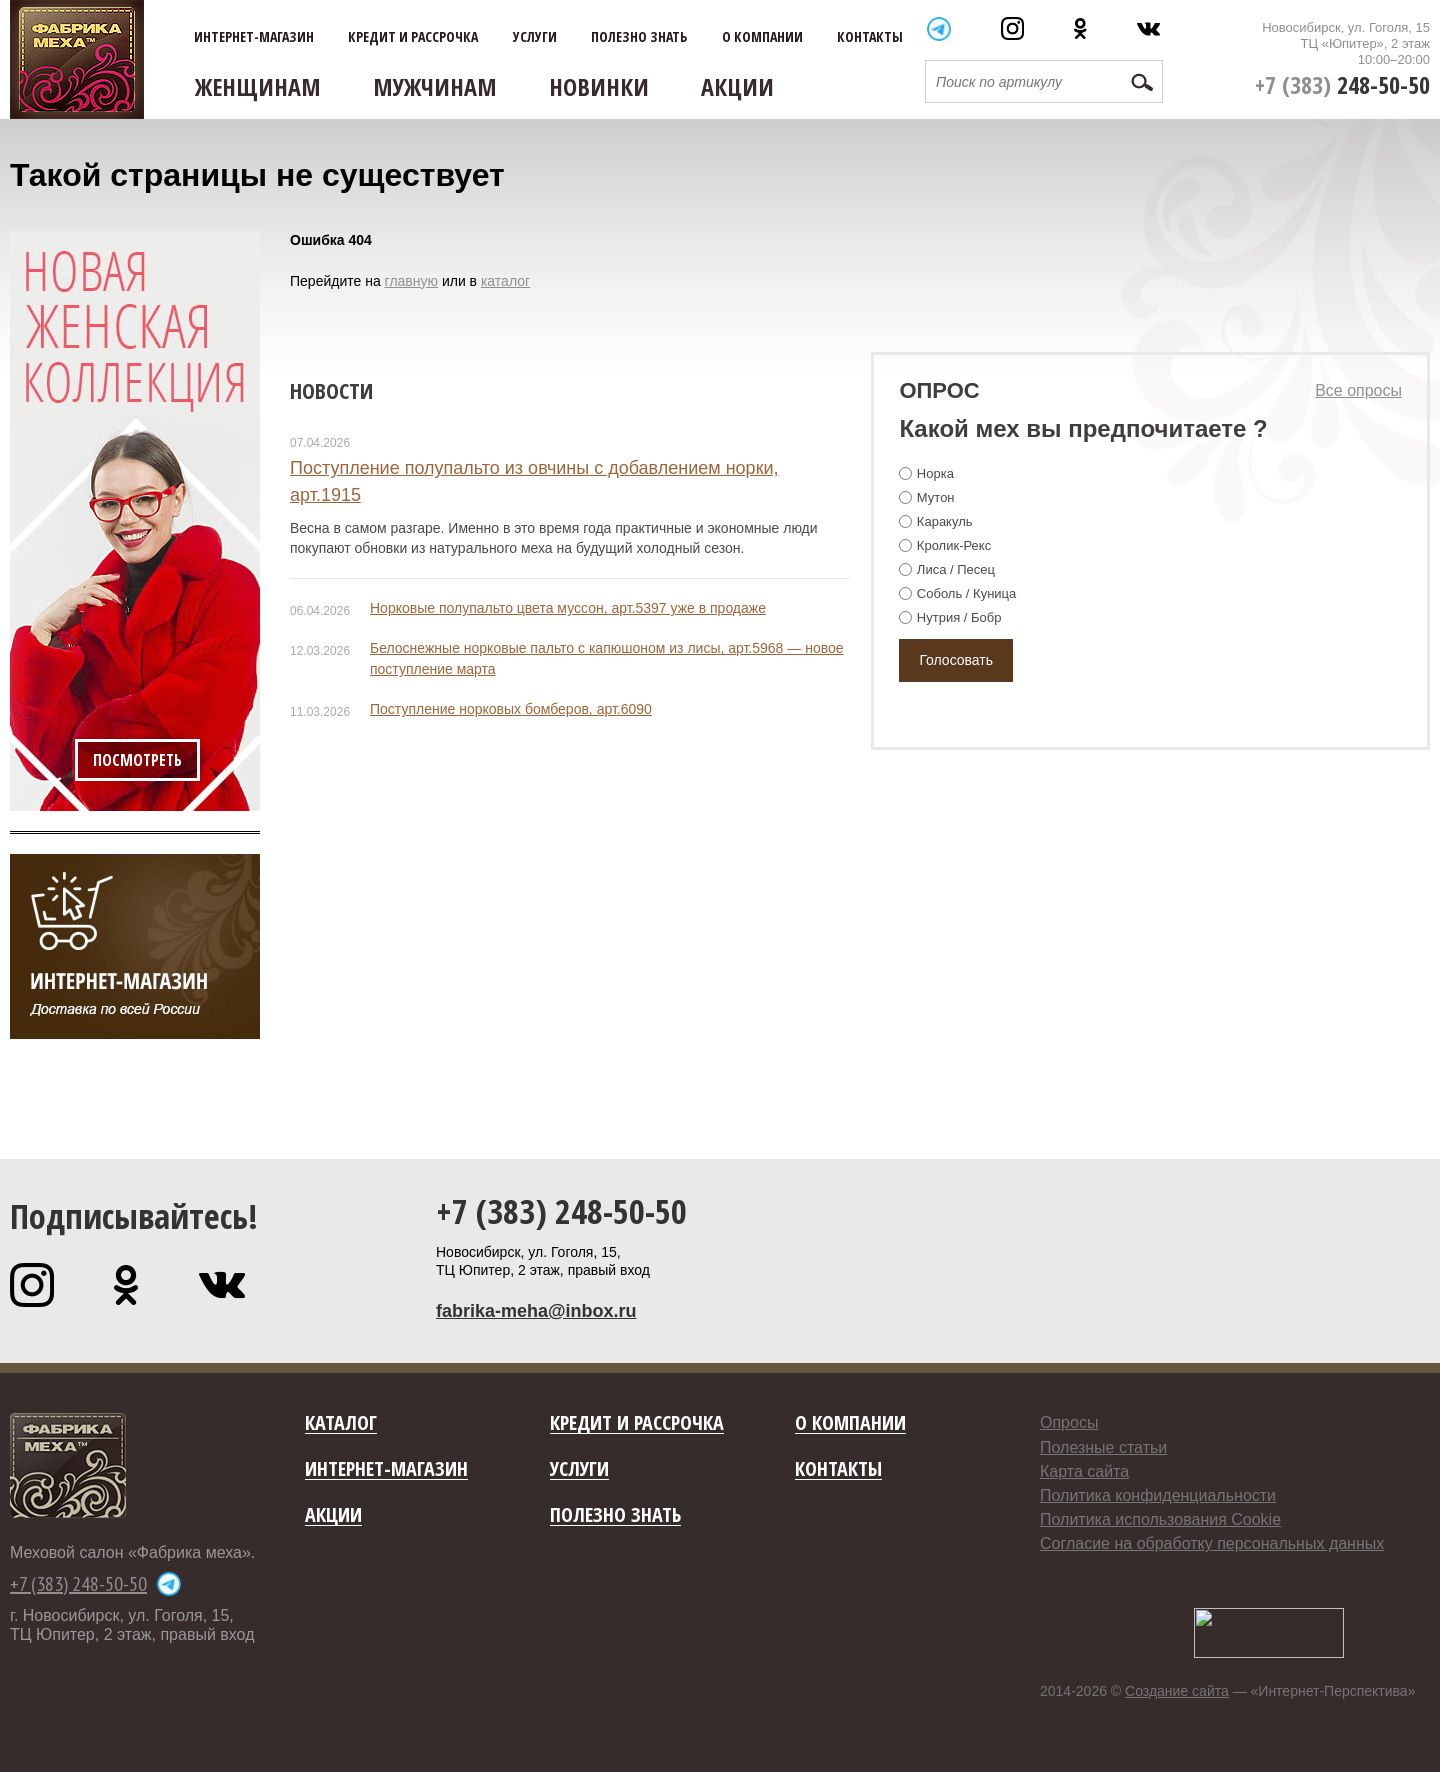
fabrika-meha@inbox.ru (536, 1311)
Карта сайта (1084, 1471)
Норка (935, 473)
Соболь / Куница (966, 593)
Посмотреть (137, 760)
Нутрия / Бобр (959, 617)
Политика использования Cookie (1160, 1519)
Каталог (341, 1423)
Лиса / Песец (956, 569)
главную (411, 281)
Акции (737, 86)
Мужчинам (435, 86)
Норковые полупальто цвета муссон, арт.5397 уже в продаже (568, 608)
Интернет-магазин (254, 37)
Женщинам (258, 86)
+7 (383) (1342, 84)
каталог (505, 281)
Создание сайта (1177, 1691)
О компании (762, 37)
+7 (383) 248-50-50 (561, 1211)
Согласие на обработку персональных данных (1212, 1543)
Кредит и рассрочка (413, 37)
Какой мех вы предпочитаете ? (1083, 428)
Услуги (535, 37)
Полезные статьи (1103, 1447)
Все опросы (1358, 390)
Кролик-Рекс (954, 545)
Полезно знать (639, 37)
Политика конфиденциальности (1158, 1495)
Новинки (599, 86)
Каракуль (945, 521)
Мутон (936, 497)
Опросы (1069, 1422)
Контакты (870, 37)
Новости (331, 390)
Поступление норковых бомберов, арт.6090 (511, 709)
